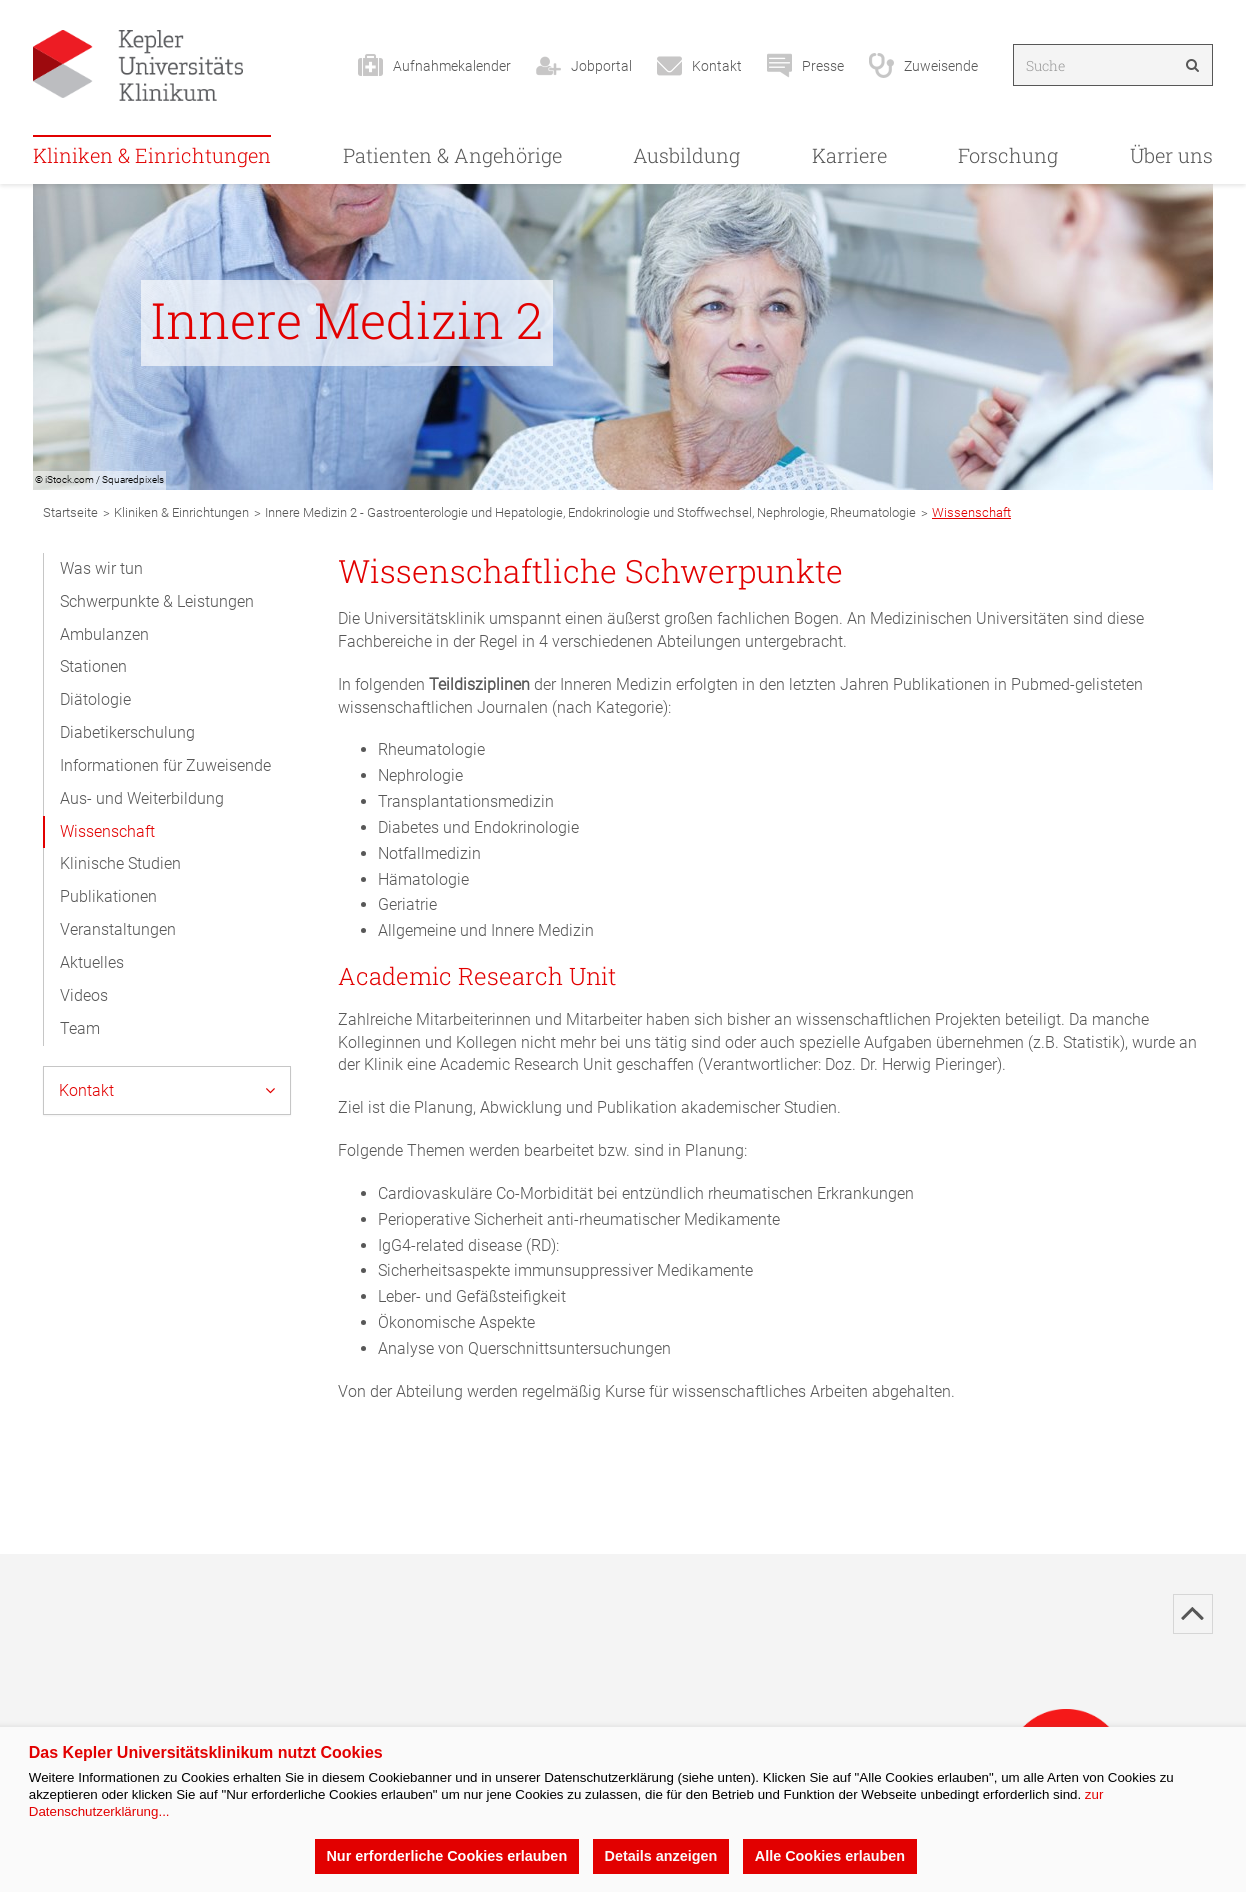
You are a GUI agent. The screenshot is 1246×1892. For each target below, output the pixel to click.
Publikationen (108, 896)
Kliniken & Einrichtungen (152, 155)
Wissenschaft (107, 831)
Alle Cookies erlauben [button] (830, 1856)
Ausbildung (686, 155)
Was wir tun (101, 568)
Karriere (849, 155)
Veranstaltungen (118, 929)
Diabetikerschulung (127, 732)
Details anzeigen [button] (661, 1856)
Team (80, 1028)
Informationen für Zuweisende (165, 765)
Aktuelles (92, 962)
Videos (84, 995)
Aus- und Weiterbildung (142, 798)
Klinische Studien (120, 863)
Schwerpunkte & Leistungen (157, 601)
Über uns (1171, 155)
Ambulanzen (104, 634)
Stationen (93, 666)
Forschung (1008, 155)
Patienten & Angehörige (452, 155)
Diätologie (95, 699)
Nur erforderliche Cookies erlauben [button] (446, 1856)
